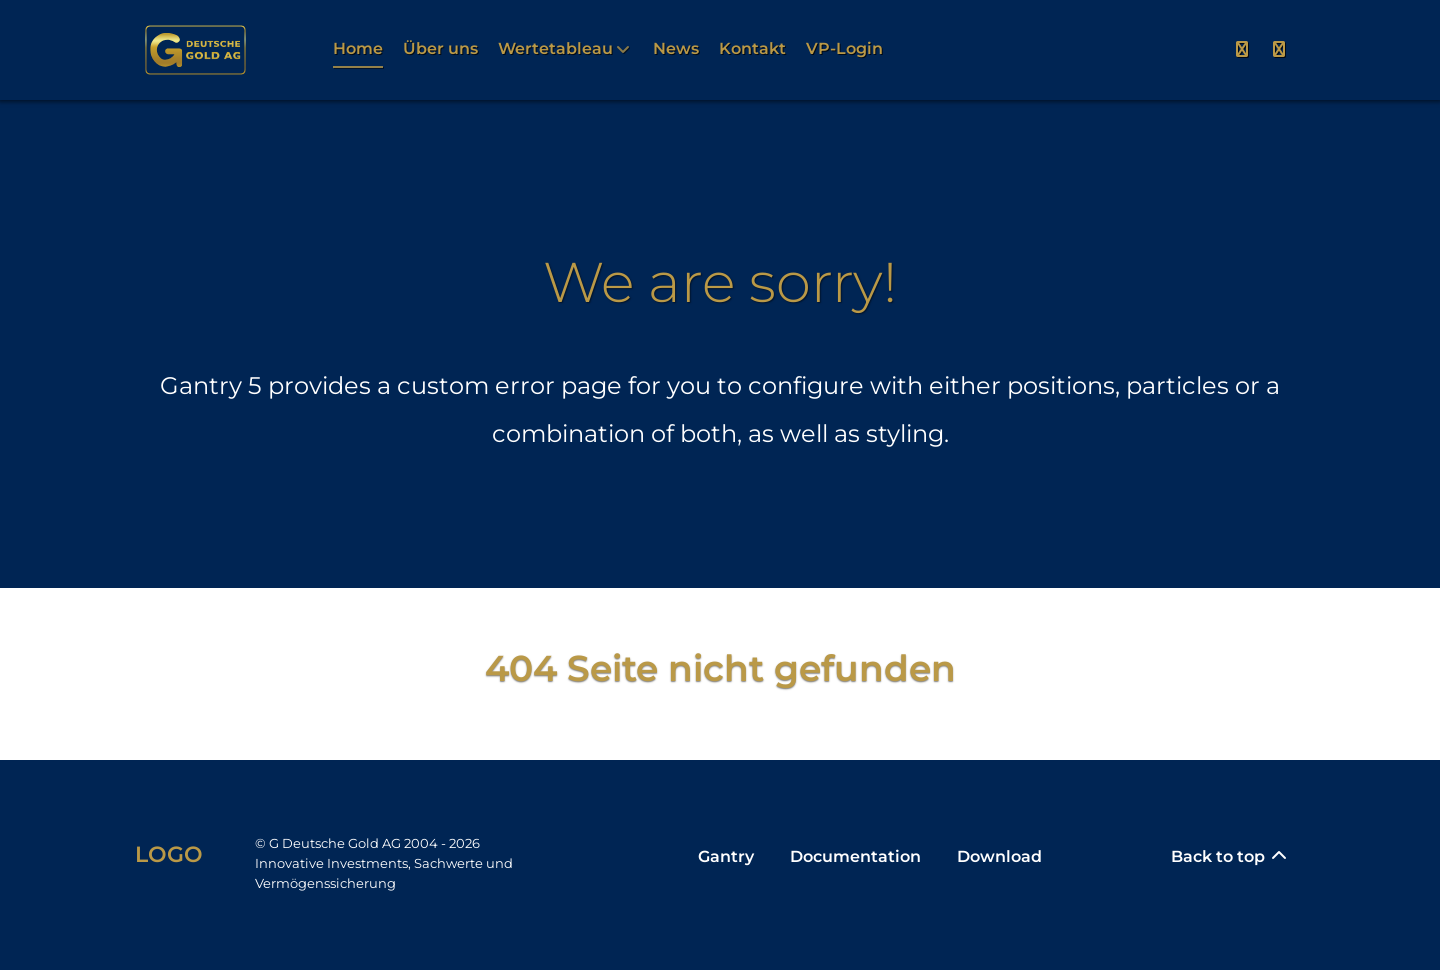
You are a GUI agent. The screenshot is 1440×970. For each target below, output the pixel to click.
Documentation (855, 856)
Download (999, 856)
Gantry (726, 856)
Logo (169, 854)
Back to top (1230, 856)
